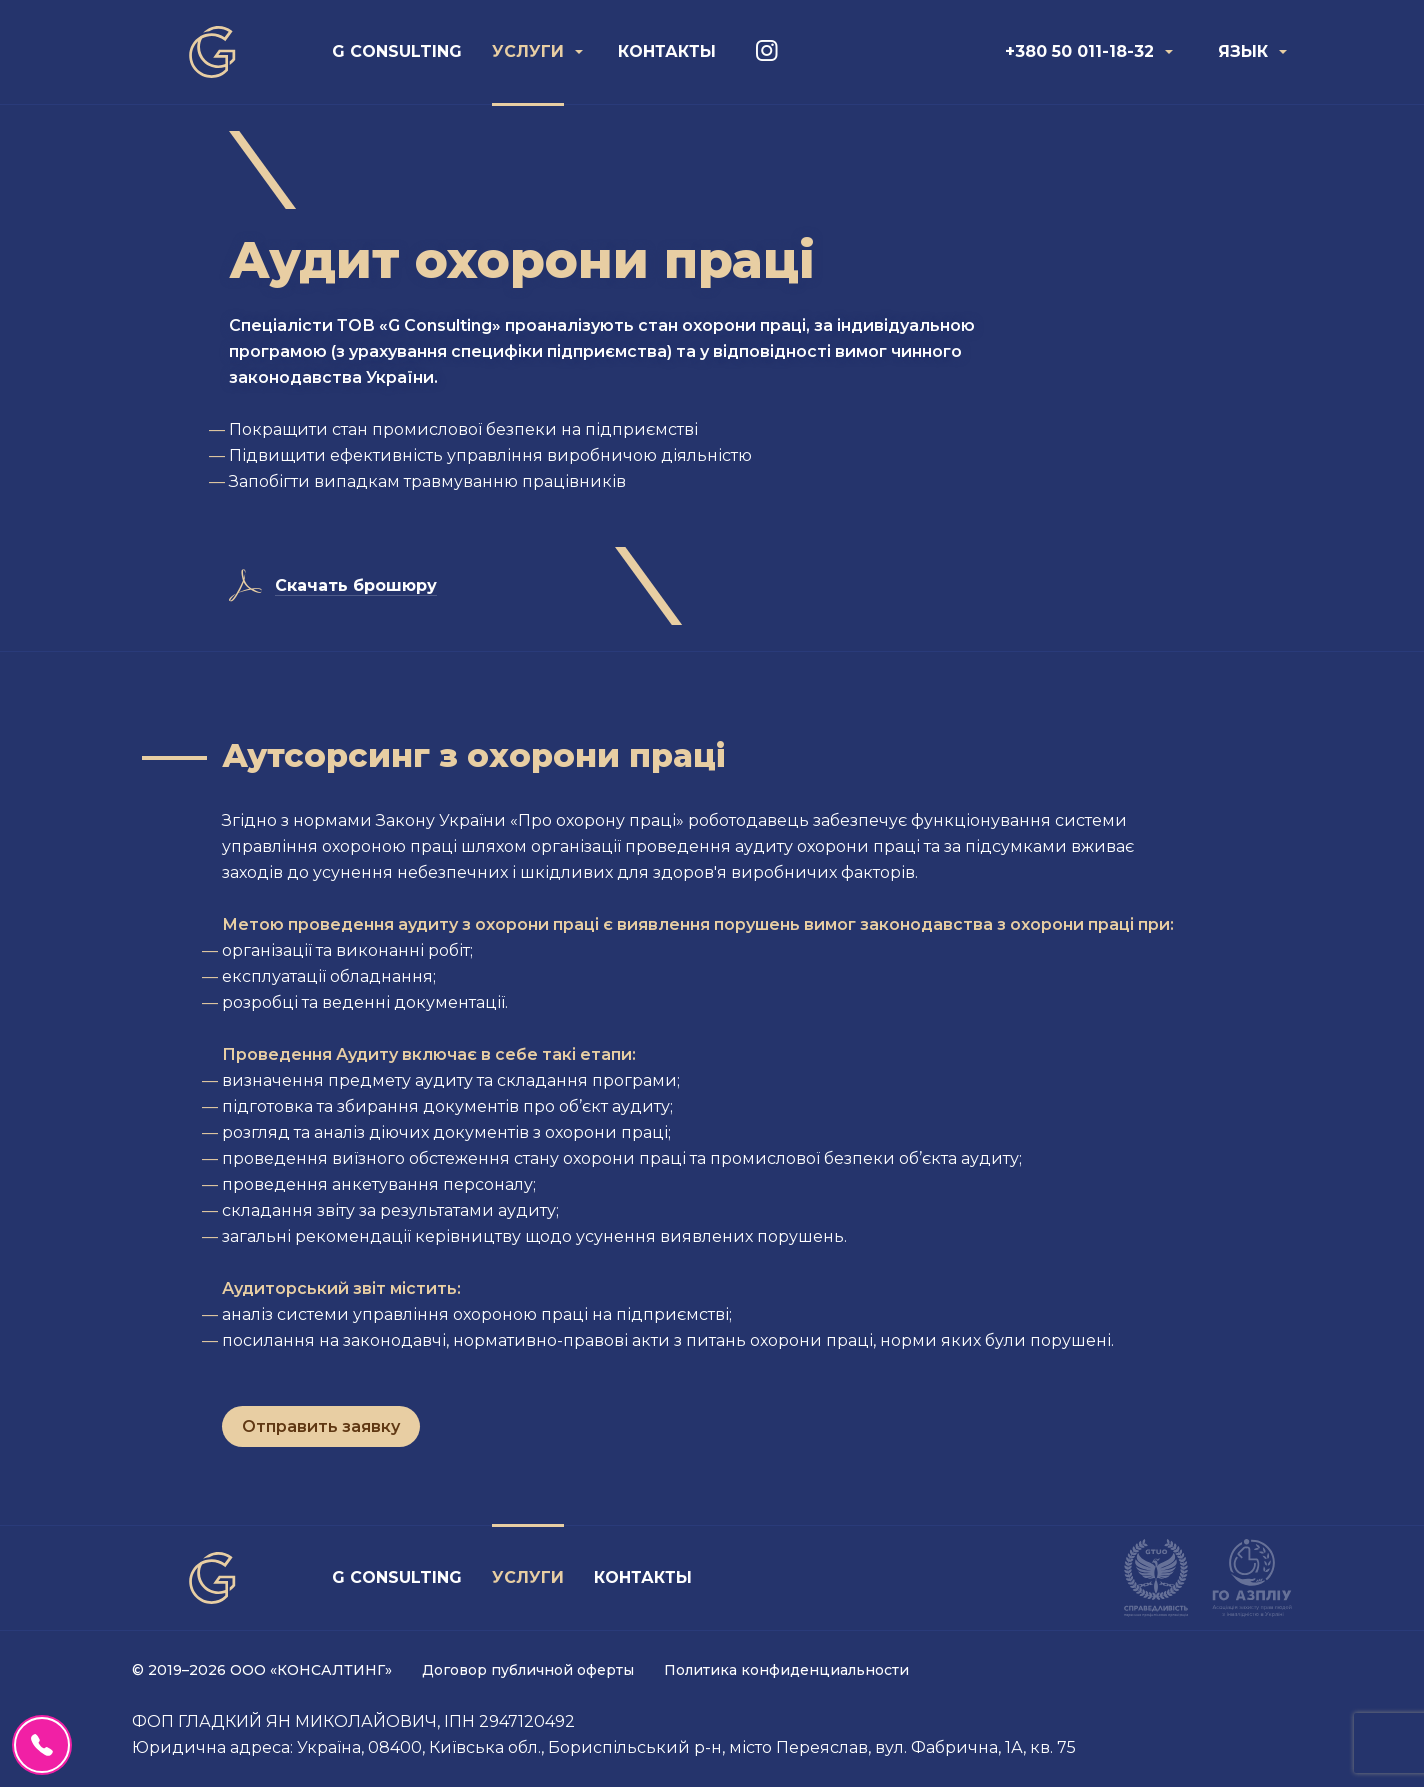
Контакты (667, 51)
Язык (1243, 51)
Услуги (528, 51)
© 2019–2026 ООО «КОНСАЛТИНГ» (262, 1670)
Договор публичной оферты (528, 1670)
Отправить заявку (321, 1426)
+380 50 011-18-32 (1079, 51)
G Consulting (397, 51)
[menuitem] (397, 52)
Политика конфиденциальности (786, 1670)
